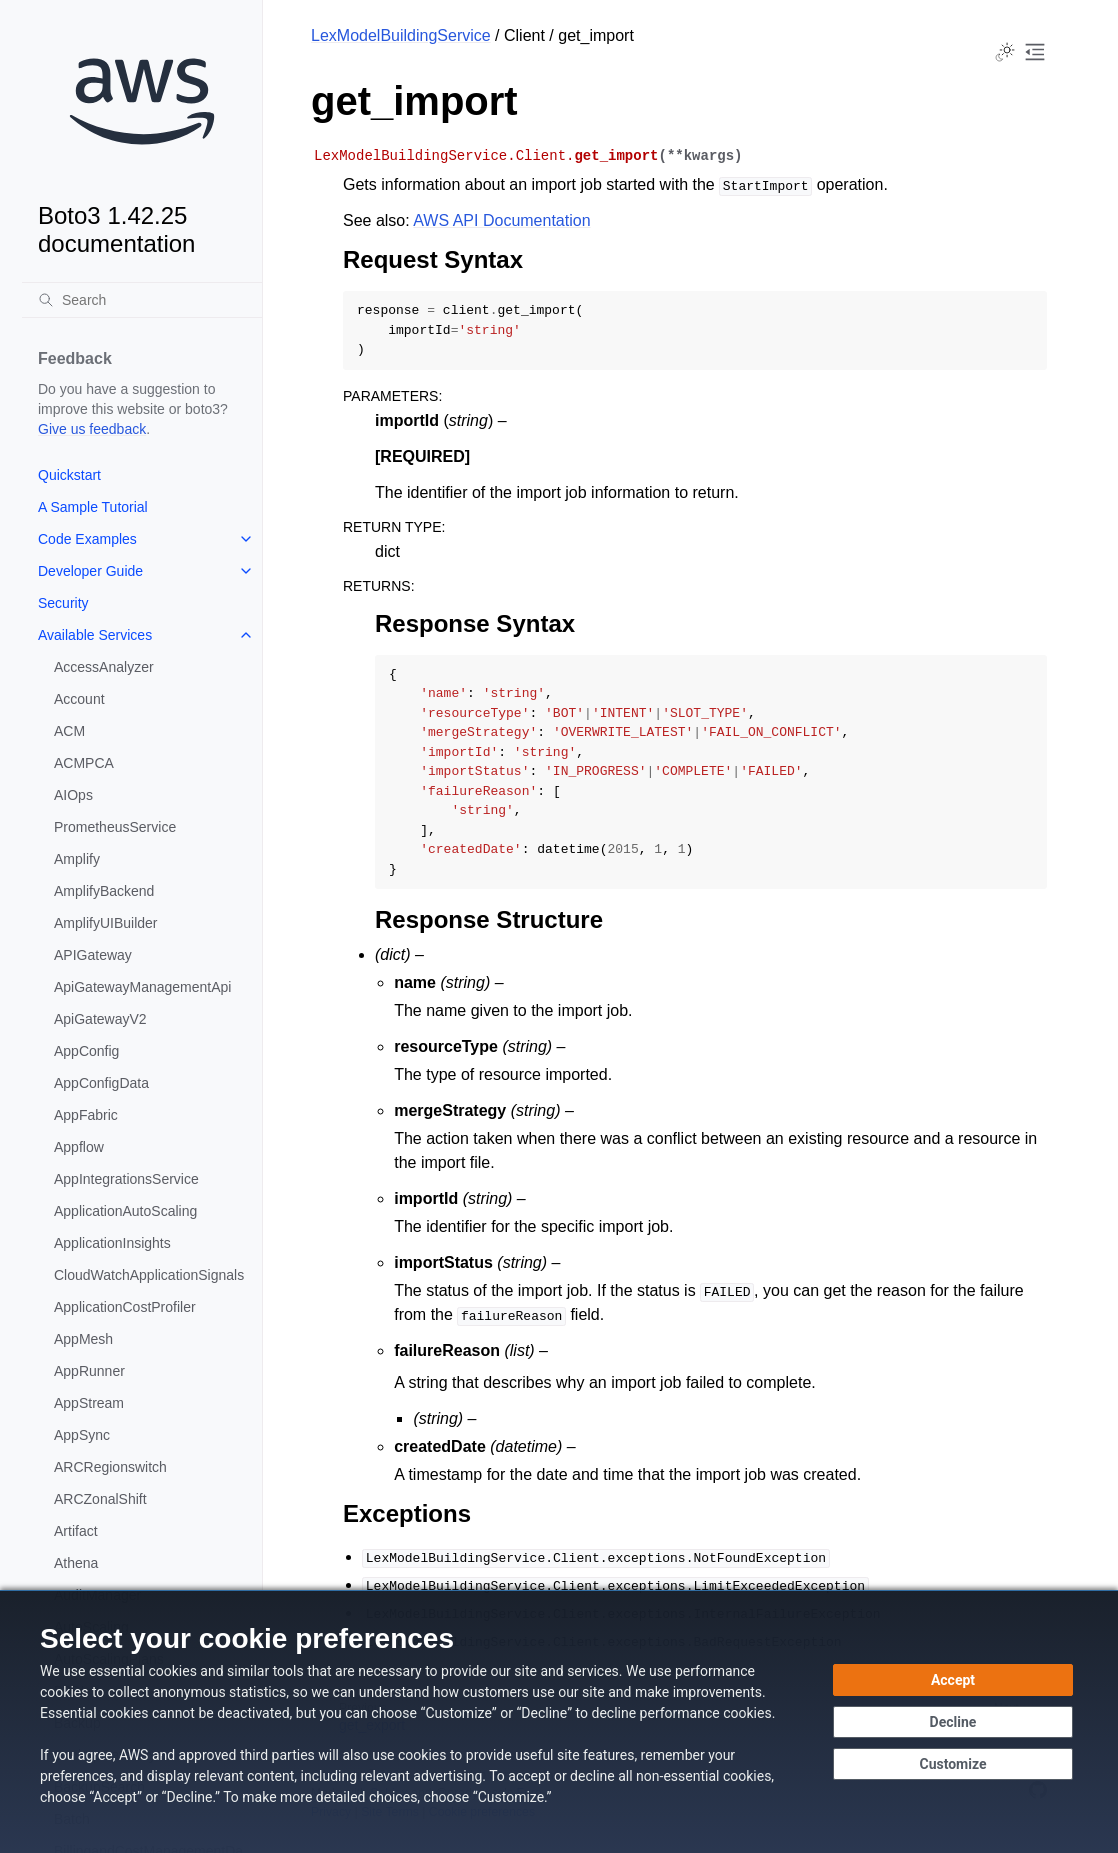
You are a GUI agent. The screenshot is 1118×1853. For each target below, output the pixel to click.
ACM (69, 731)
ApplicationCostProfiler (125, 1307)
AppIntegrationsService (126, 1179)
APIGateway (93, 955)
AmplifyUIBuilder (105, 923)
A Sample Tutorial (93, 507)
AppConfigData (101, 1083)
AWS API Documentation (501, 220)
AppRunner (89, 1371)
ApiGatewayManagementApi (142, 987)
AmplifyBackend (104, 891)
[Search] (142, 300)
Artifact (76, 1531)
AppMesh (83, 1339)
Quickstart (69, 475)
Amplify (77, 859)
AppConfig (86, 1051)
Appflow (79, 1147)
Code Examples (87, 539)
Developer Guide (90, 571)
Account (79, 699)
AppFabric (86, 1115)
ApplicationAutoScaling (125, 1211)
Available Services (95, 635)
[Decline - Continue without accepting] (953, 1722)
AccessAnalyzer (104, 667)
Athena (76, 1563)
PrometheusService (115, 827)
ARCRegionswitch (110, 1467)
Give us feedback (92, 429)
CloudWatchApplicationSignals (149, 1275)
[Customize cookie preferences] (953, 1764)
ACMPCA (84, 763)
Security (63, 603)
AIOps (73, 795)
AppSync (82, 1435)
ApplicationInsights (112, 1243)
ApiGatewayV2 (100, 1019)
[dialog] (559, 1721)
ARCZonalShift (100, 1499)
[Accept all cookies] (953, 1680)
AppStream (89, 1403)
